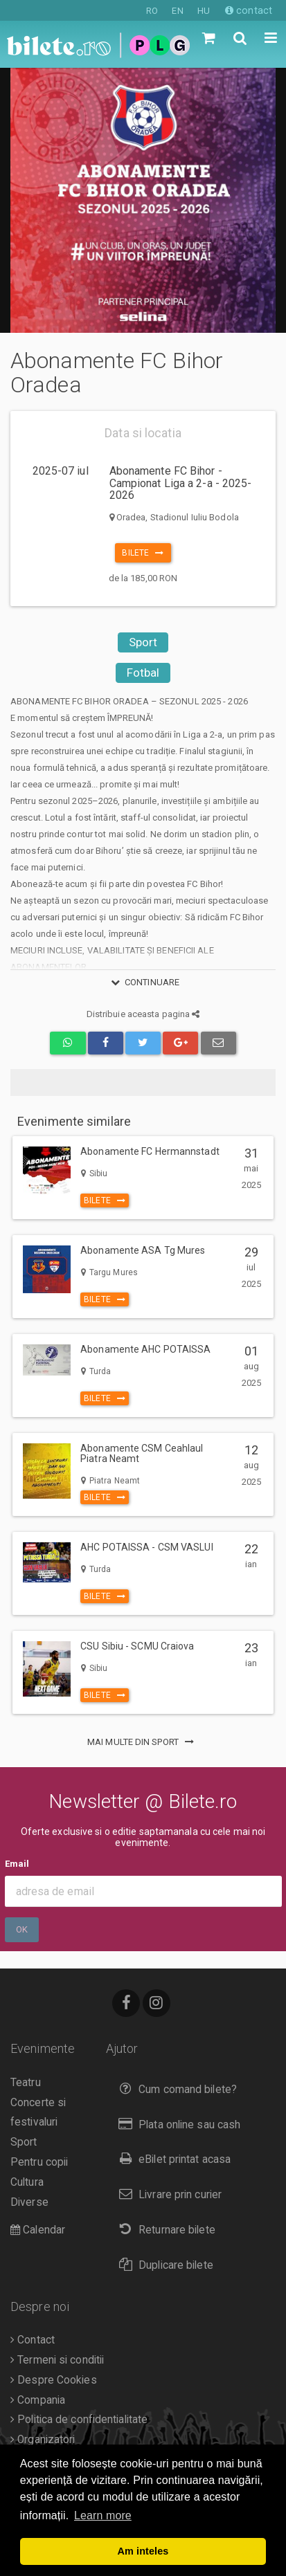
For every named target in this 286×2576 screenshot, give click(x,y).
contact (248, 10)
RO (152, 11)
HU (203, 11)
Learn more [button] (103, 2515)
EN (177, 11)
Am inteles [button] (143, 2551)
